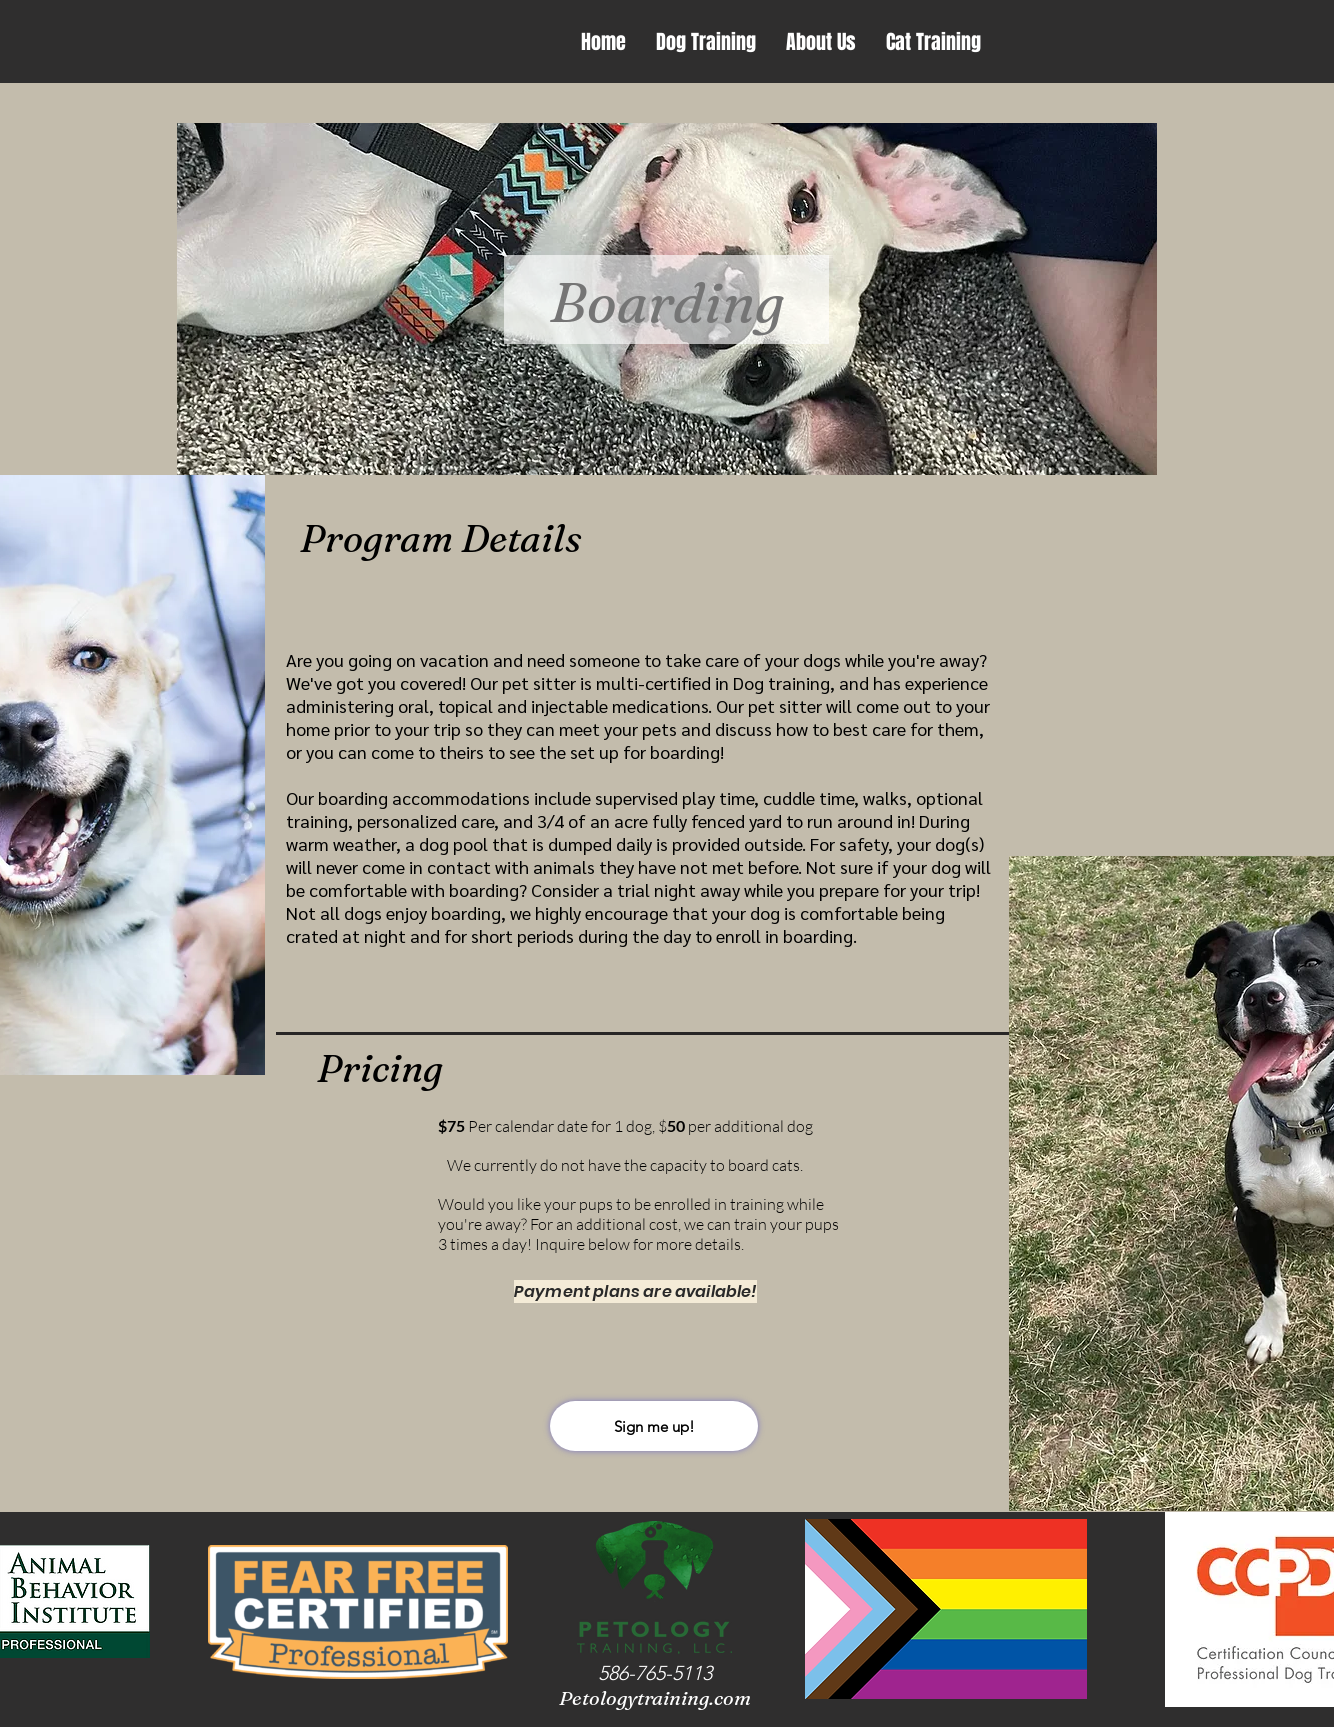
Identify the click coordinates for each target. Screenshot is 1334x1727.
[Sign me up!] (654, 1426)
